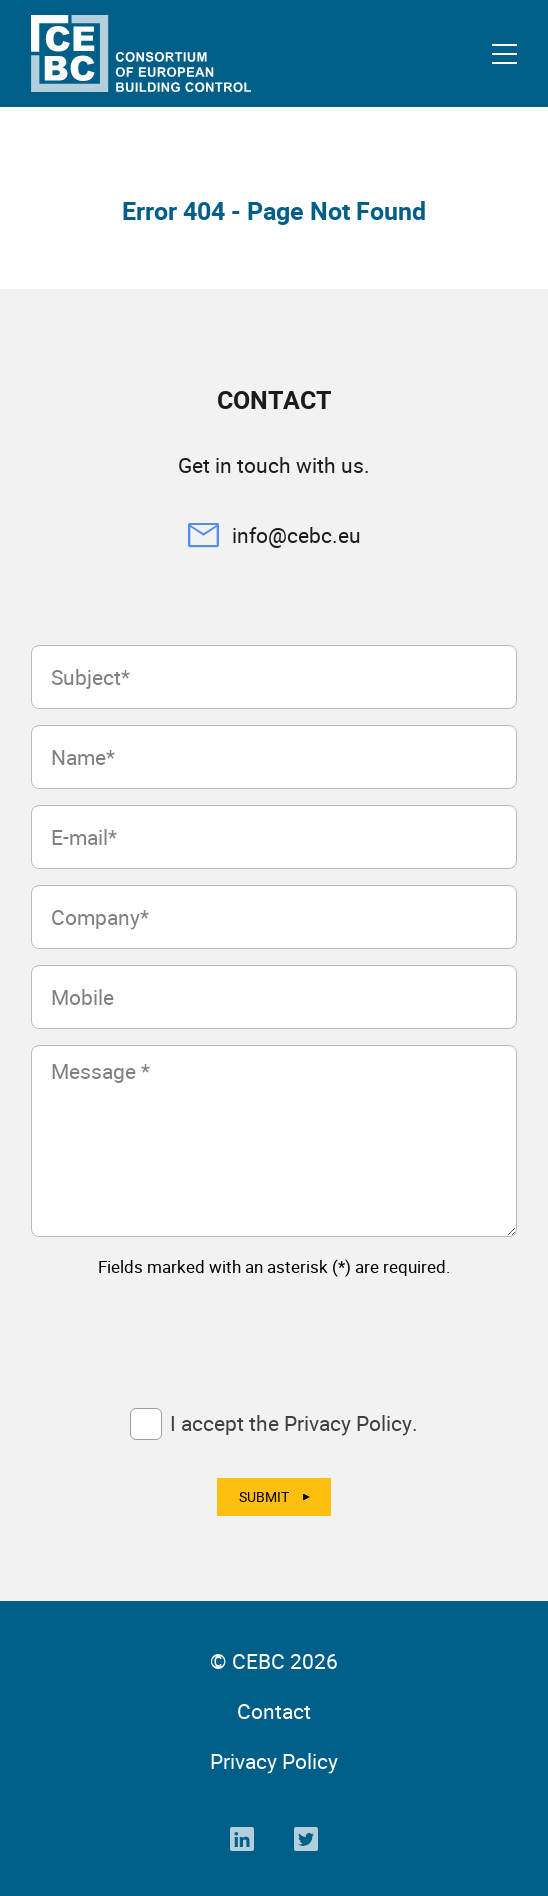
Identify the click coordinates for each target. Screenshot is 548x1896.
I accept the (294, 1423)
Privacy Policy (274, 1761)
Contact (274, 1711)
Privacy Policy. (351, 1423)
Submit (264, 1496)
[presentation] (183, 1333)
